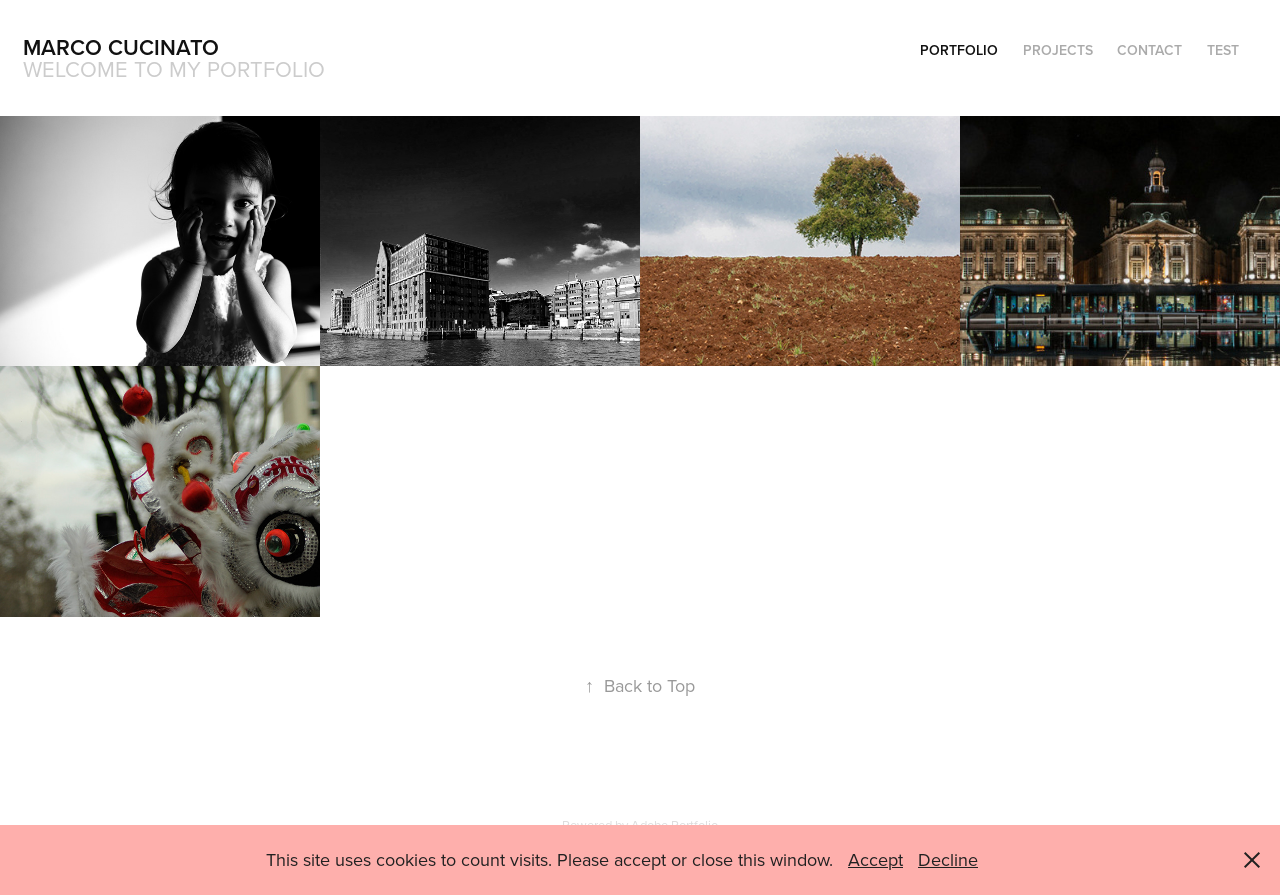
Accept (875, 859)
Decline (948, 859)
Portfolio (959, 50)
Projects (1058, 50)
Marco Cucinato (121, 47)
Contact (1149, 50)
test (1223, 50)
